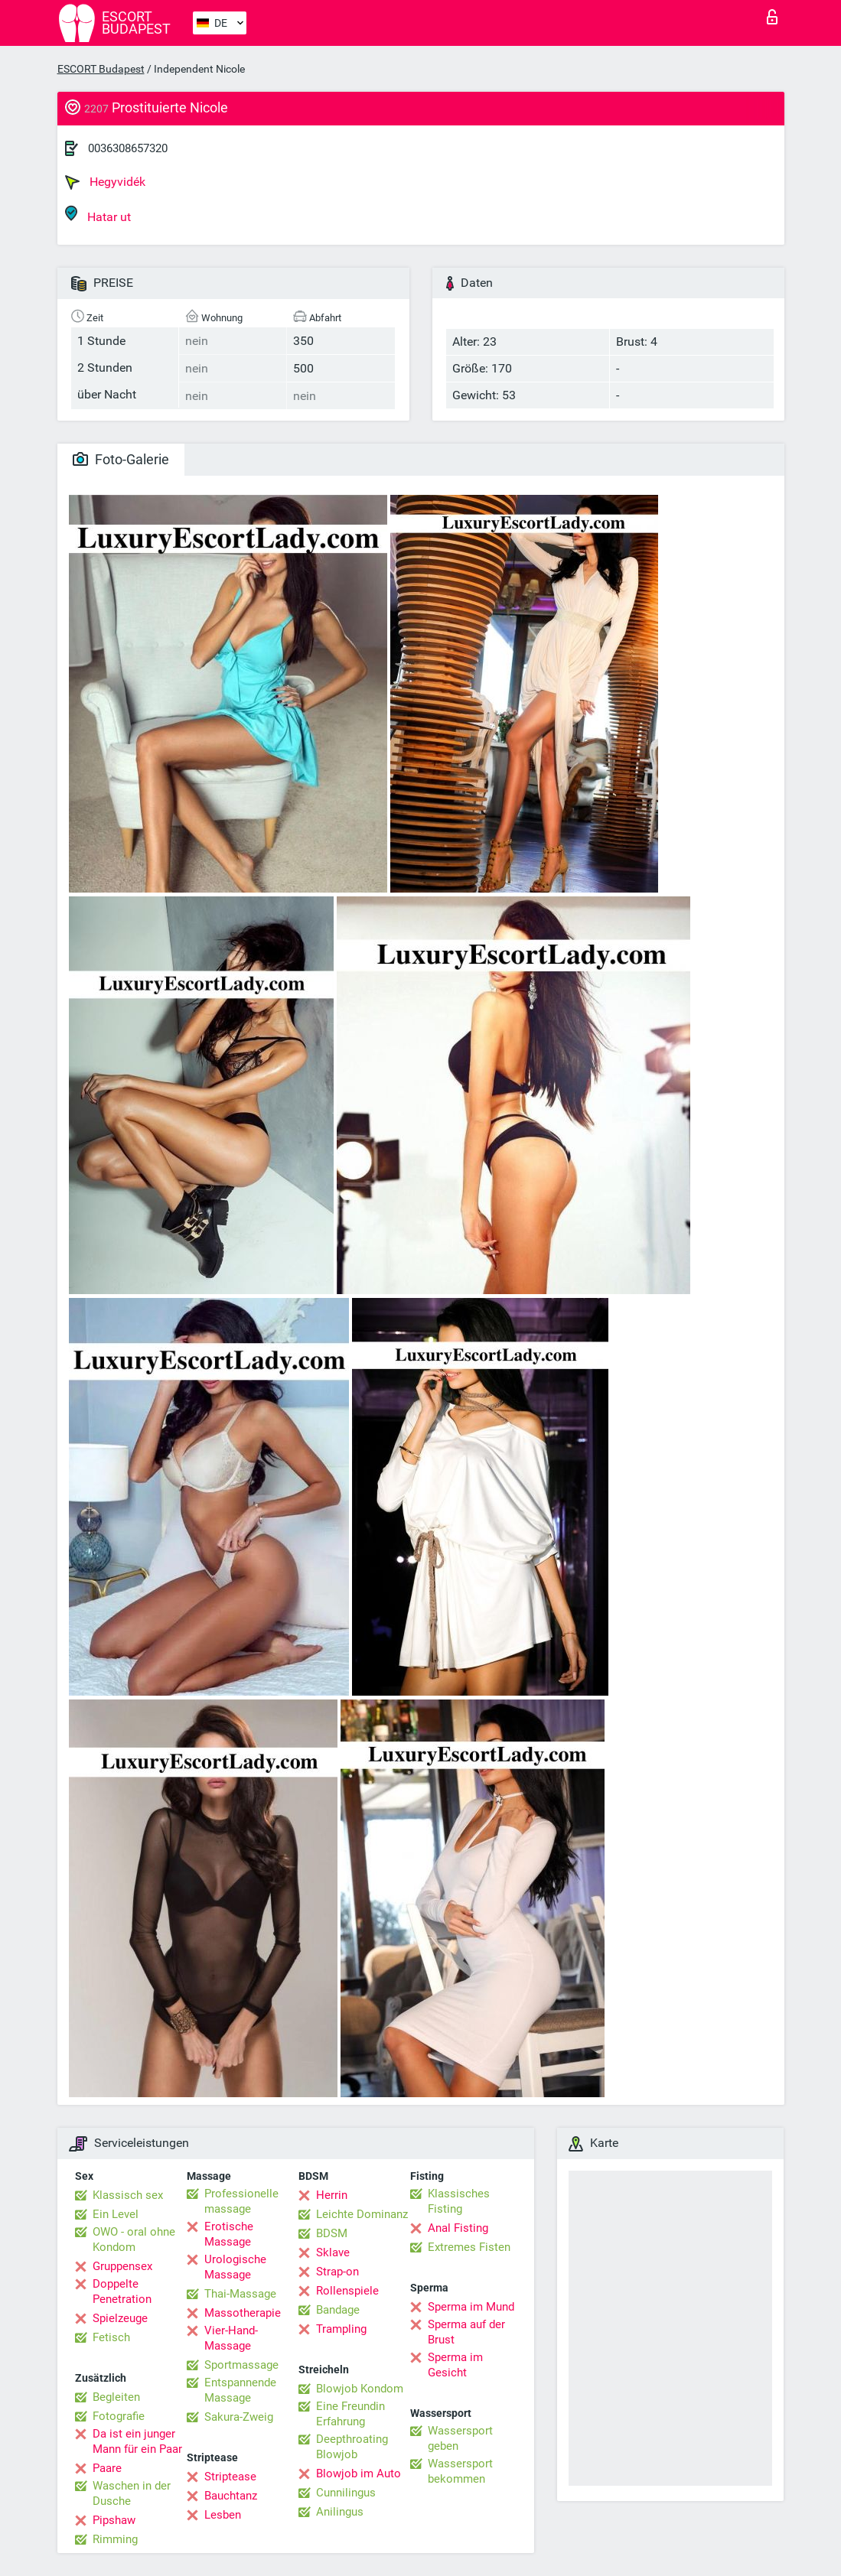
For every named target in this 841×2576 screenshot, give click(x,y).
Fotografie (119, 2416)
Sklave (333, 2252)
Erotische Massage (228, 2234)
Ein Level (116, 2214)
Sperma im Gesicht (455, 2364)
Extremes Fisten (469, 2247)
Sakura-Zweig (238, 2417)
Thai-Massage (240, 2294)
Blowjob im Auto (358, 2473)
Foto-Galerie (121, 459)
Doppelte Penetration (122, 2291)
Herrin (331, 2195)
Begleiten (116, 2397)
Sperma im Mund (471, 2307)
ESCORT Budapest (101, 69)
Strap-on (337, 2271)
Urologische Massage (235, 2267)
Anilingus (339, 2512)
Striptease (230, 2476)
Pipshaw (114, 2520)
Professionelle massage (241, 2201)
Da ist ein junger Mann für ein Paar (137, 2441)
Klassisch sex (128, 2195)
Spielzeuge (120, 2318)
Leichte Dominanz (362, 2214)
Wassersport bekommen (460, 2471)
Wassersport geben (460, 2438)
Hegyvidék (105, 182)
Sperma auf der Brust (466, 2332)
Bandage (338, 2310)
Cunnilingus (346, 2493)
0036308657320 (128, 148)
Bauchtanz (230, 2496)
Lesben (222, 2515)
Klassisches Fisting (459, 2201)
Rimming (115, 2539)
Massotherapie (242, 2313)
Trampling (341, 2329)
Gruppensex (122, 2266)
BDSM (331, 2233)
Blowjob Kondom (359, 2388)
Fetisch (111, 2337)
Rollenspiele (347, 2291)
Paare (107, 2468)
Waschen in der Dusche (132, 2493)
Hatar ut (98, 214)
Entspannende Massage (240, 2390)
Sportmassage (241, 2365)
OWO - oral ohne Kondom (134, 2239)
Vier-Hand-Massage (231, 2338)
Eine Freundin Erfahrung (350, 2413)
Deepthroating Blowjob (352, 2446)
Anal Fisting (458, 2228)
